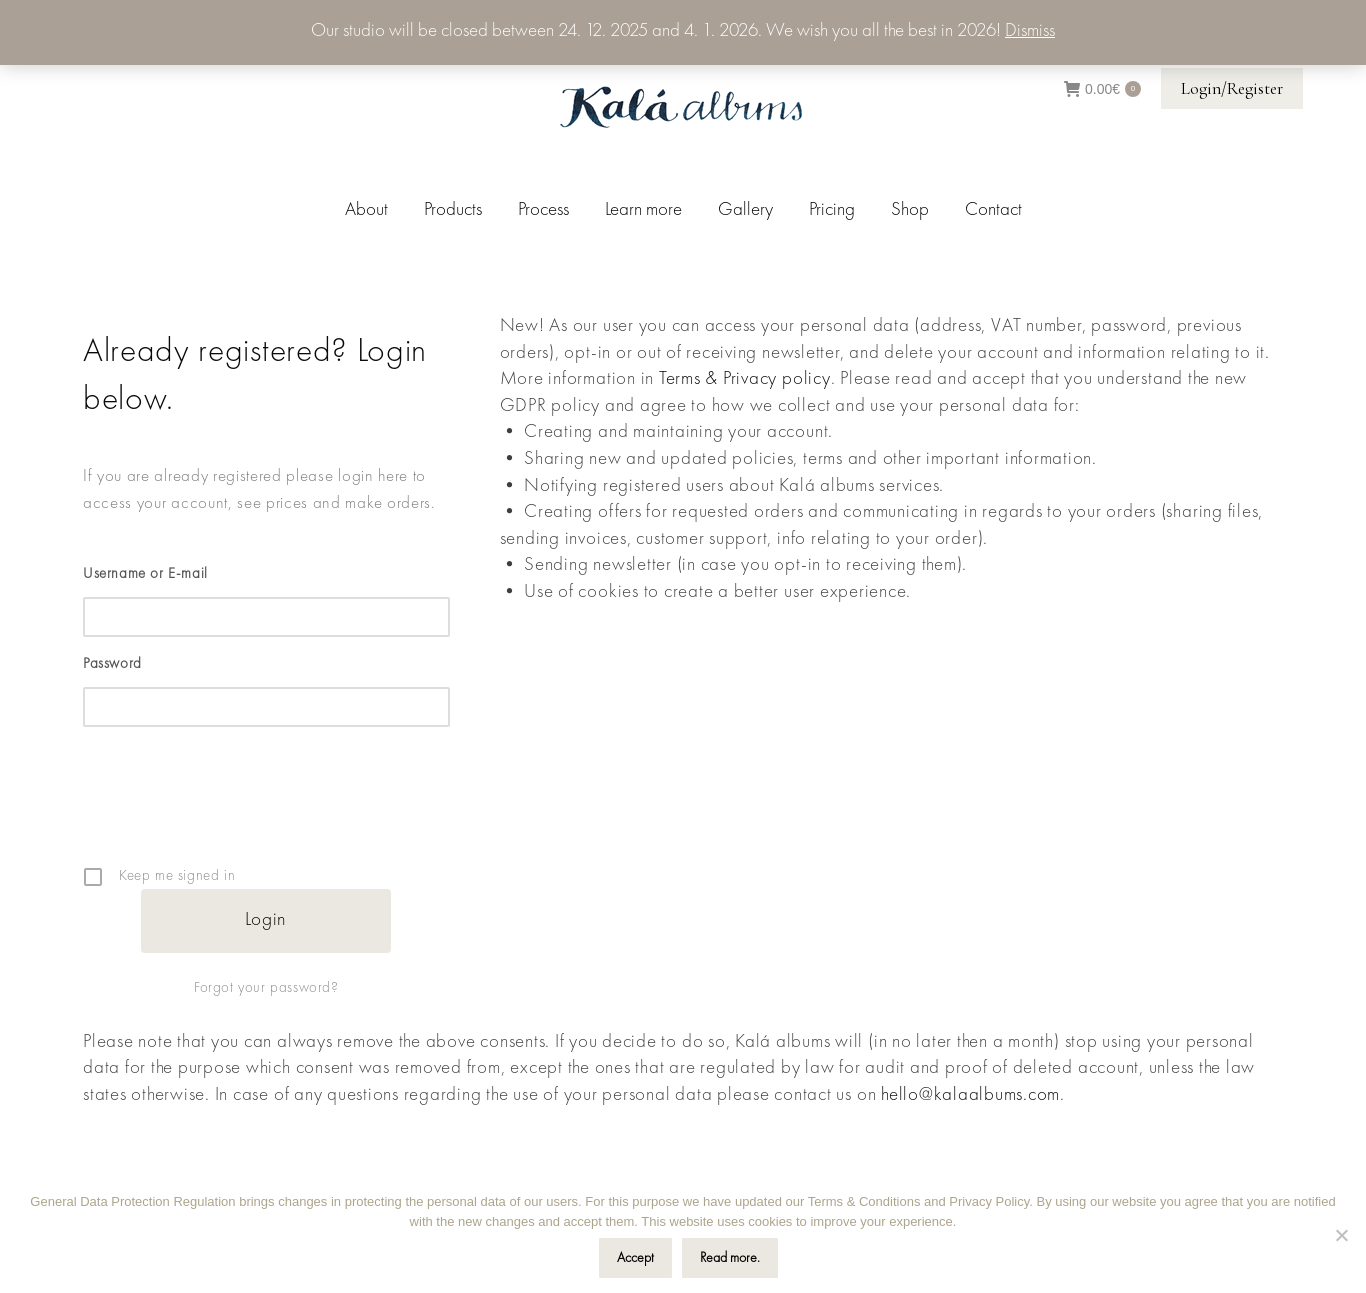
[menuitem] (366, 210)
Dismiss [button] (1030, 31)
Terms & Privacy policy (745, 379)
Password (112, 664)
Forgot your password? (266, 988)
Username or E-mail (145, 574)
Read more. (730, 1258)
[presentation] (268, 811)
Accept (635, 1258)
